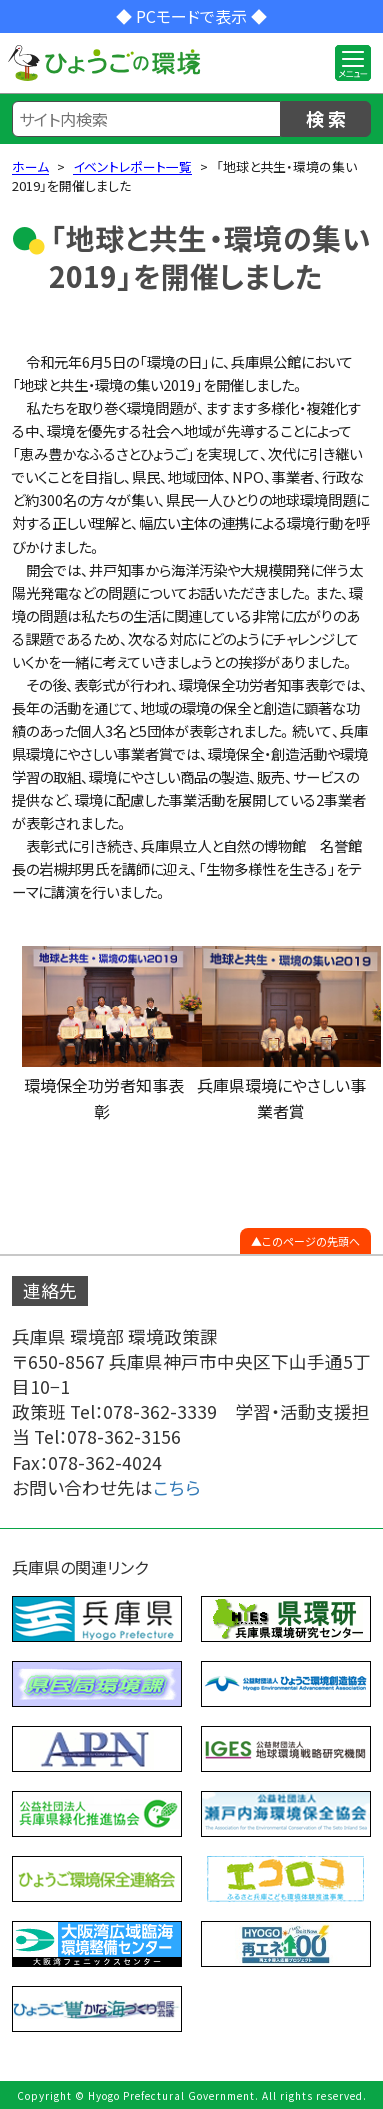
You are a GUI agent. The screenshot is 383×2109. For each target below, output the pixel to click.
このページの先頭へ (311, 1241)
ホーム (30, 166)
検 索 (326, 118)
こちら (177, 1487)
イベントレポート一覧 (132, 166)
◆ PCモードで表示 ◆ (191, 16)
